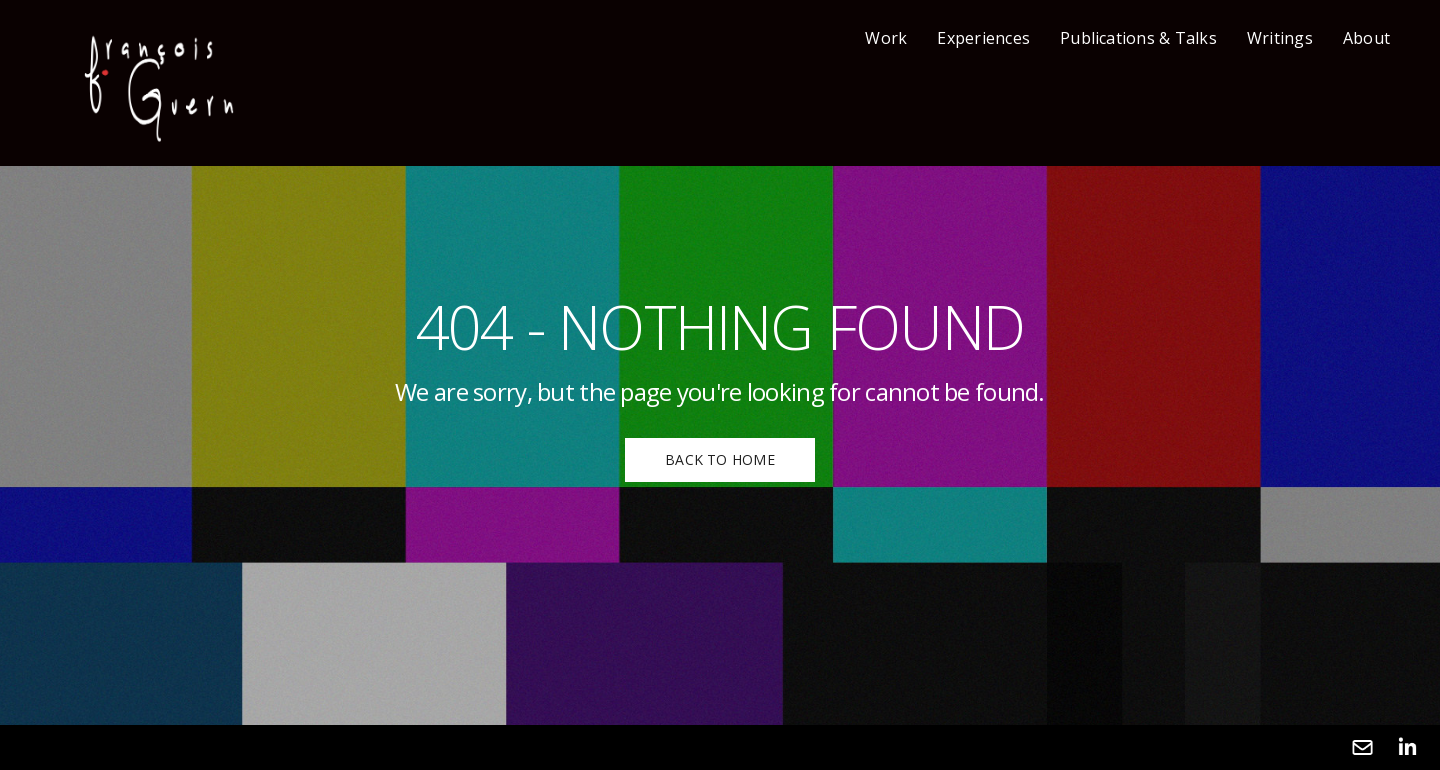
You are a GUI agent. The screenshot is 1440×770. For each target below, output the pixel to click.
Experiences (983, 38)
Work (886, 38)
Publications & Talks (1138, 38)
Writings (1280, 38)
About (1366, 38)
